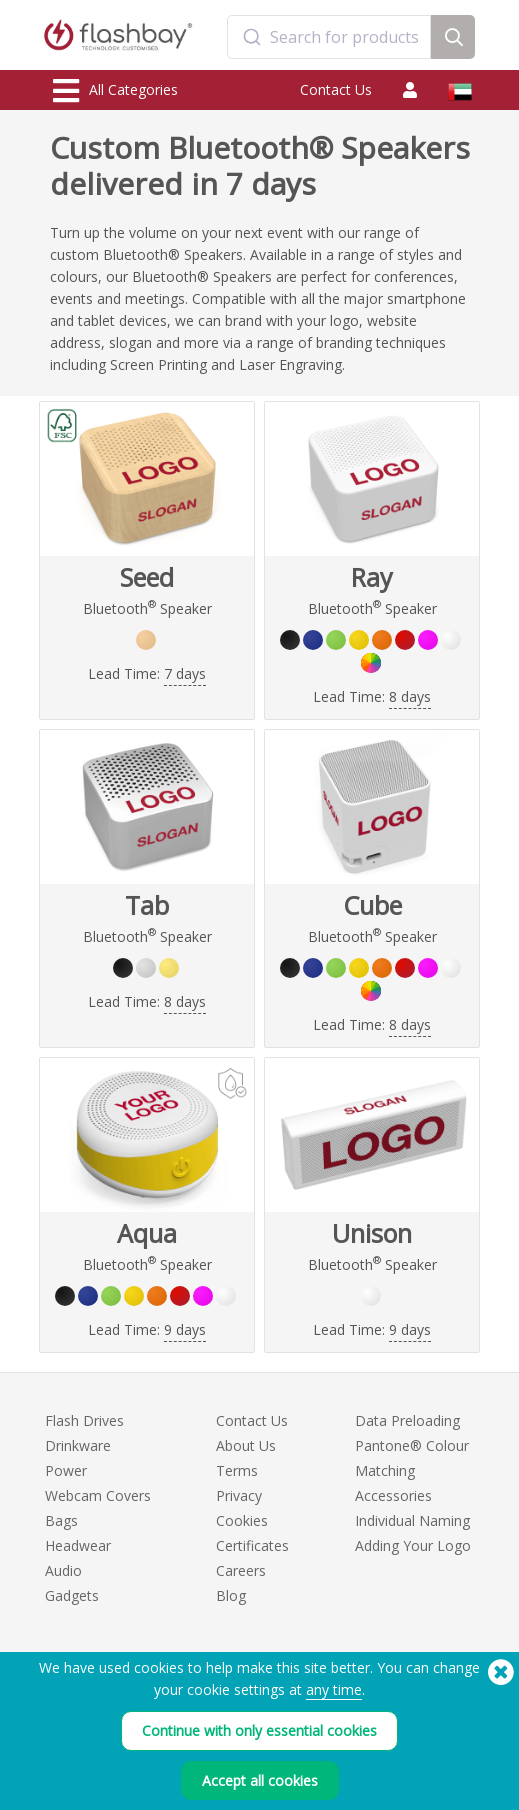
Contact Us (336, 89)
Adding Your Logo (413, 1545)
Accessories (393, 1495)
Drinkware (78, 1445)
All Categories (115, 91)
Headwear (78, 1545)
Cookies (242, 1520)
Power (66, 1470)
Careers (241, 1570)
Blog (231, 1595)
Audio (63, 1570)
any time (334, 1689)
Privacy (239, 1495)
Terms (237, 1470)
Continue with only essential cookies (259, 1730)
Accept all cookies (260, 1780)
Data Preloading (407, 1420)
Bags (61, 1520)
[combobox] (329, 37)
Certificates (252, 1545)
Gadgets (72, 1595)
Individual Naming (412, 1520)
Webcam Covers (98, 1495)
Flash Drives (84, 1420)
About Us (246, 1445)
